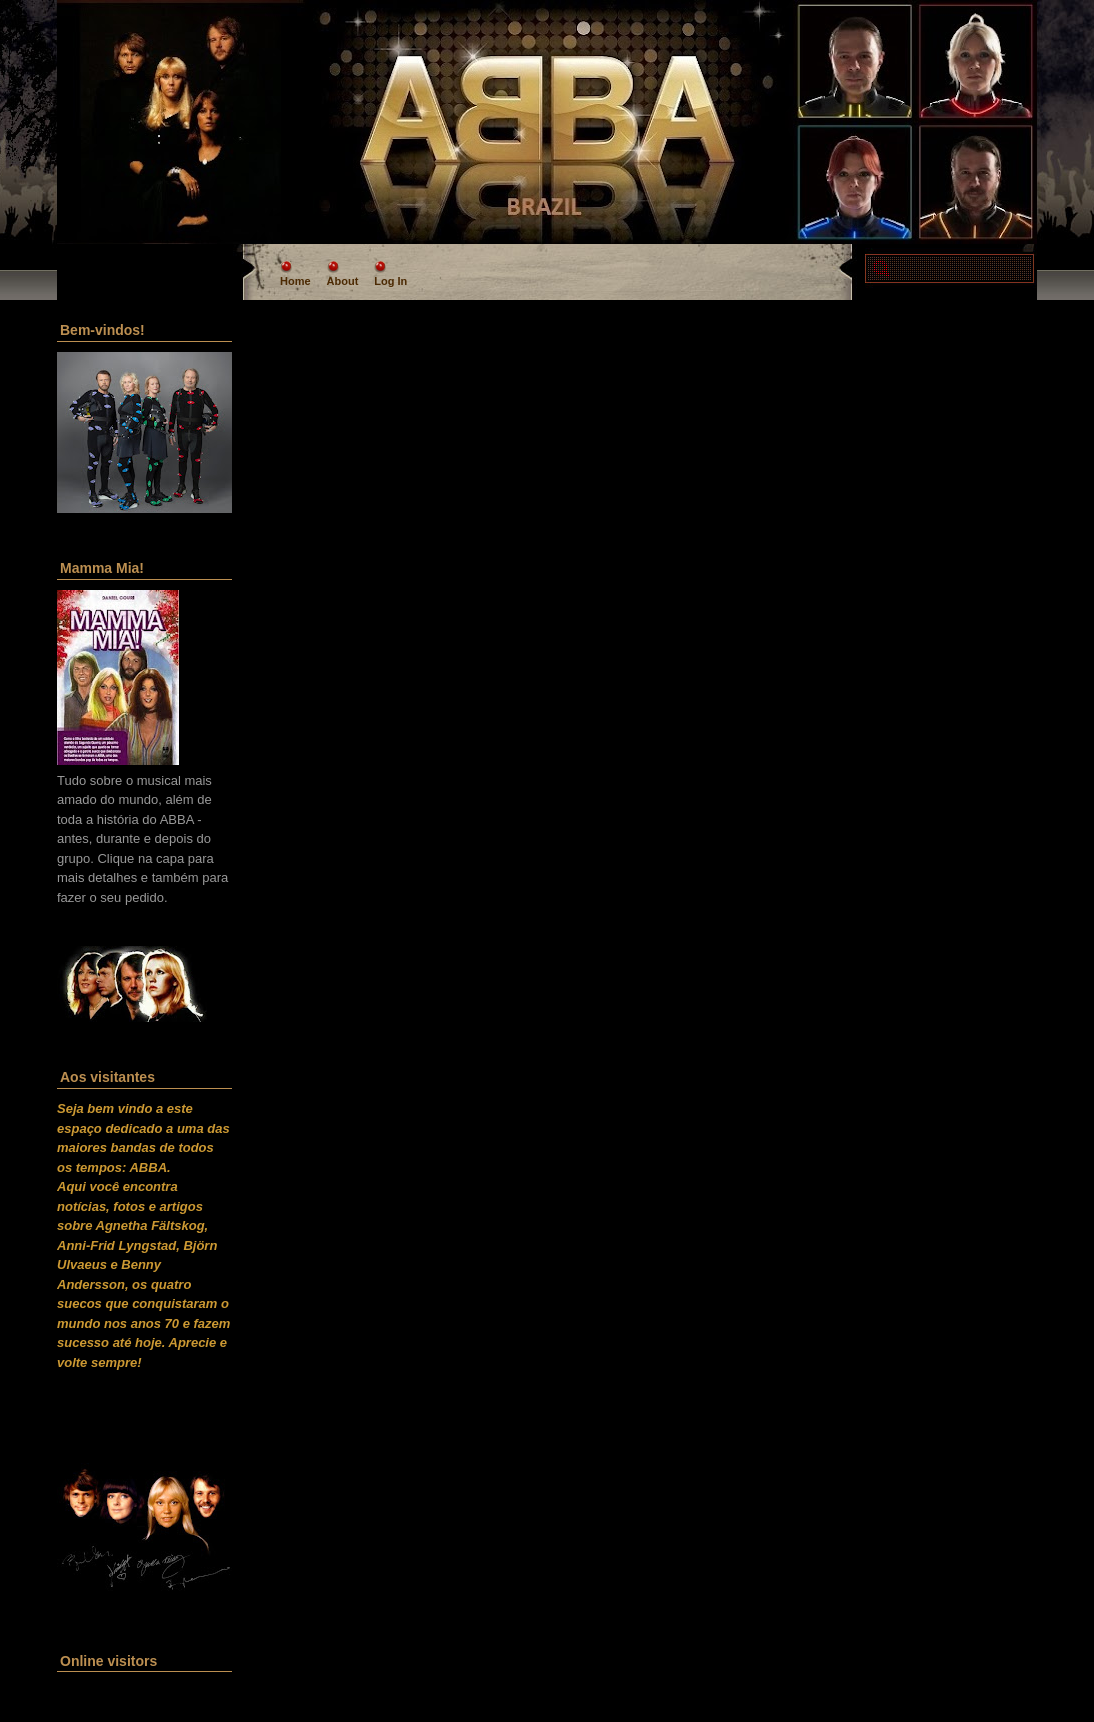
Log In (390, 281)
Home (295, 281)
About (343, 281)
